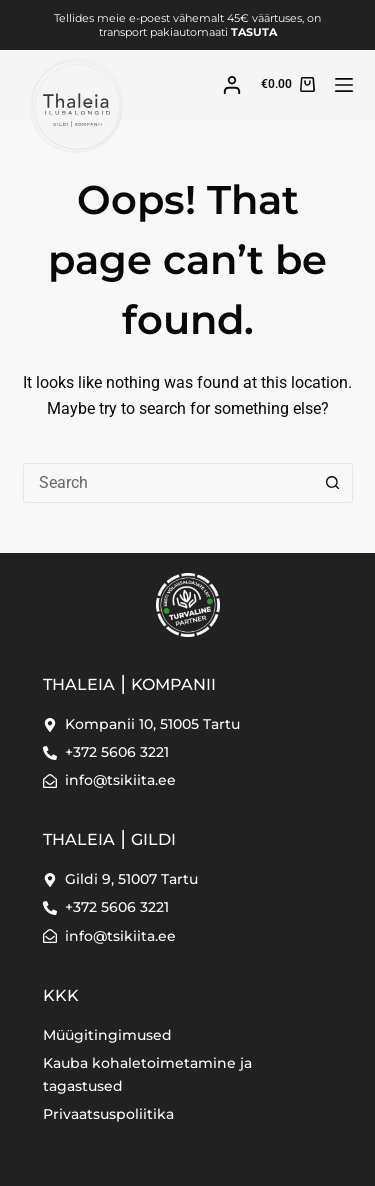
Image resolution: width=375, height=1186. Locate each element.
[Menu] (344, 85)
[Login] (232, 85)
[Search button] (333, 483)
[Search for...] (168, 483)
